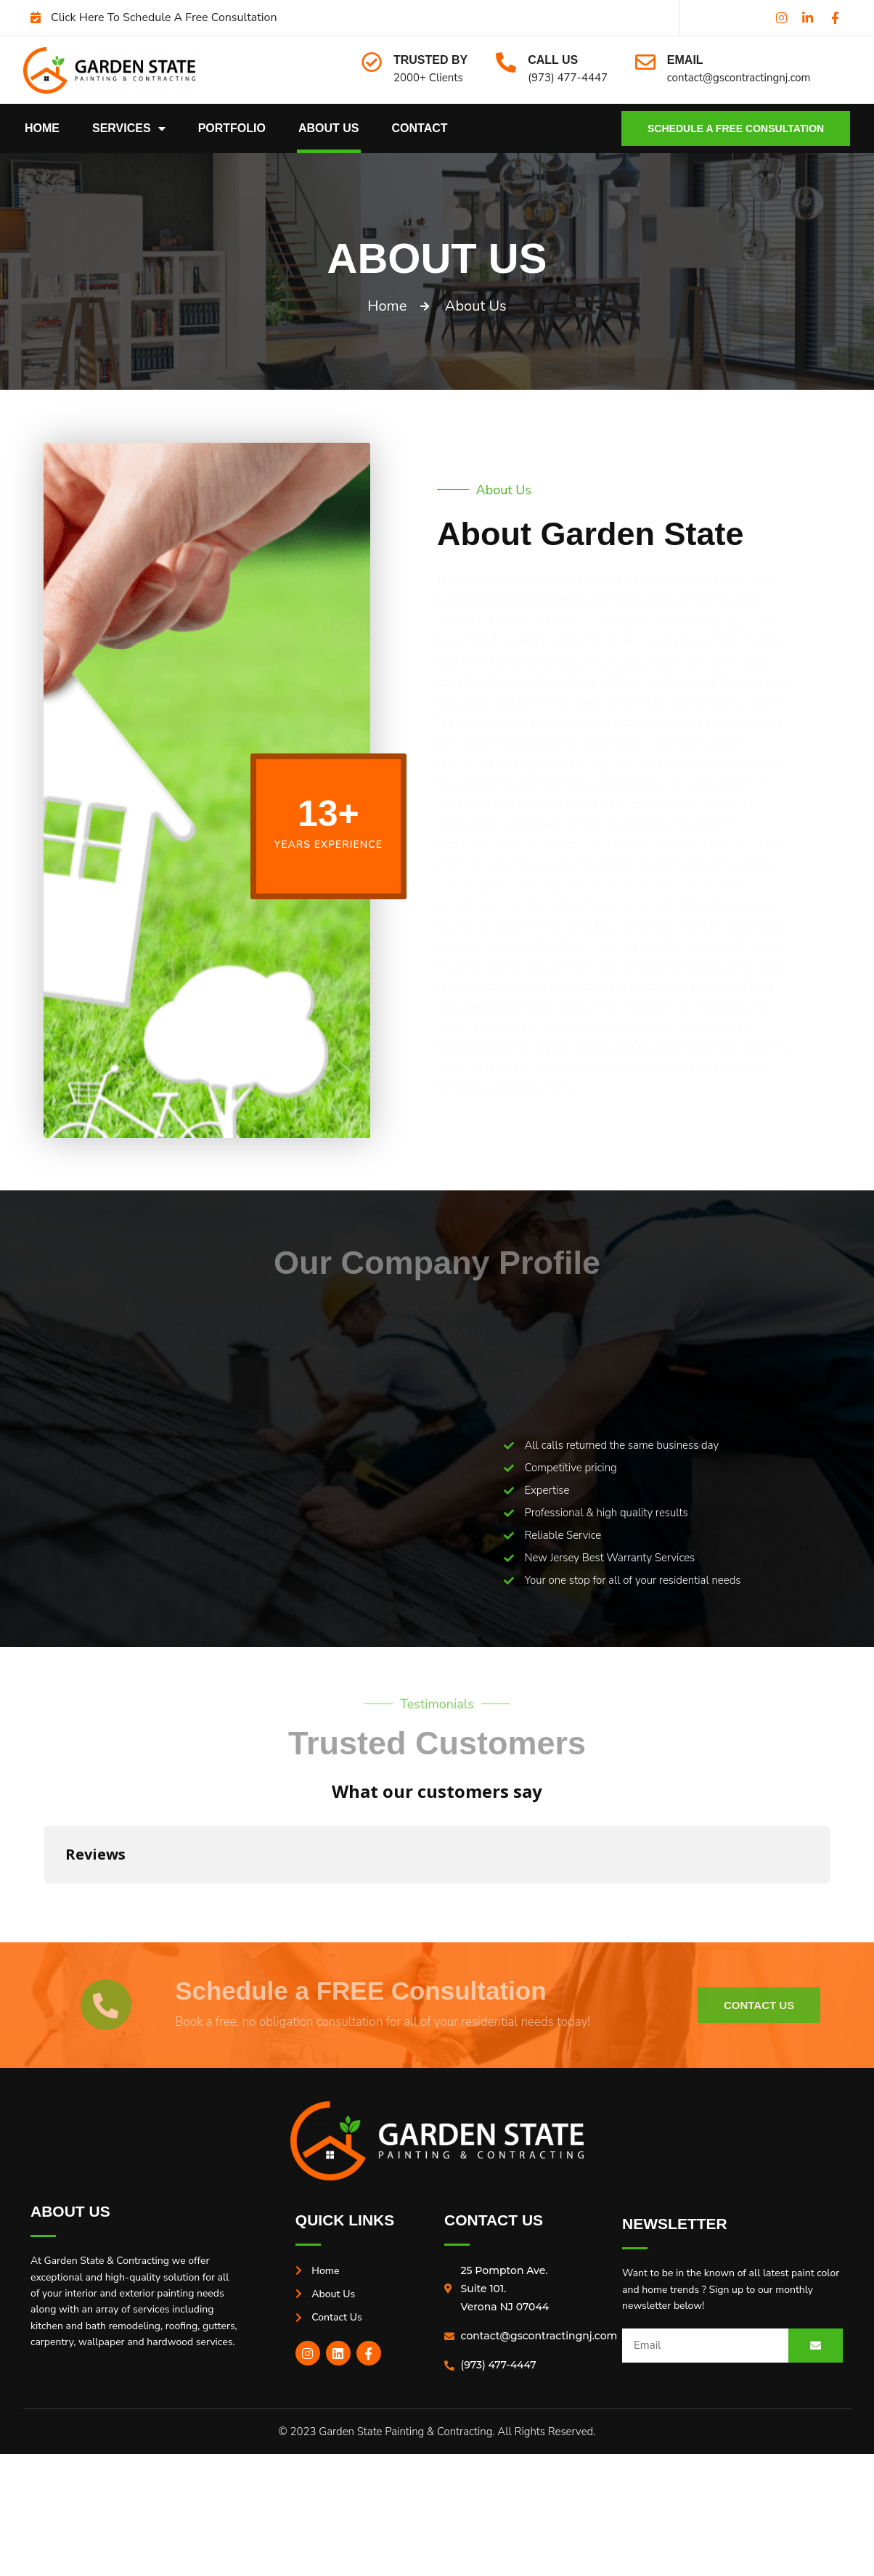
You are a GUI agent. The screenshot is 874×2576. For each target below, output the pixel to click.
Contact (420, 128)
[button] (43, 1898)
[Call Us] (506, 62)
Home (42, 128)
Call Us (553, 60)
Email (685, 60)
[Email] (645, 62)
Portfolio (232, 128)
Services (129, 128)
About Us (328, 128)
